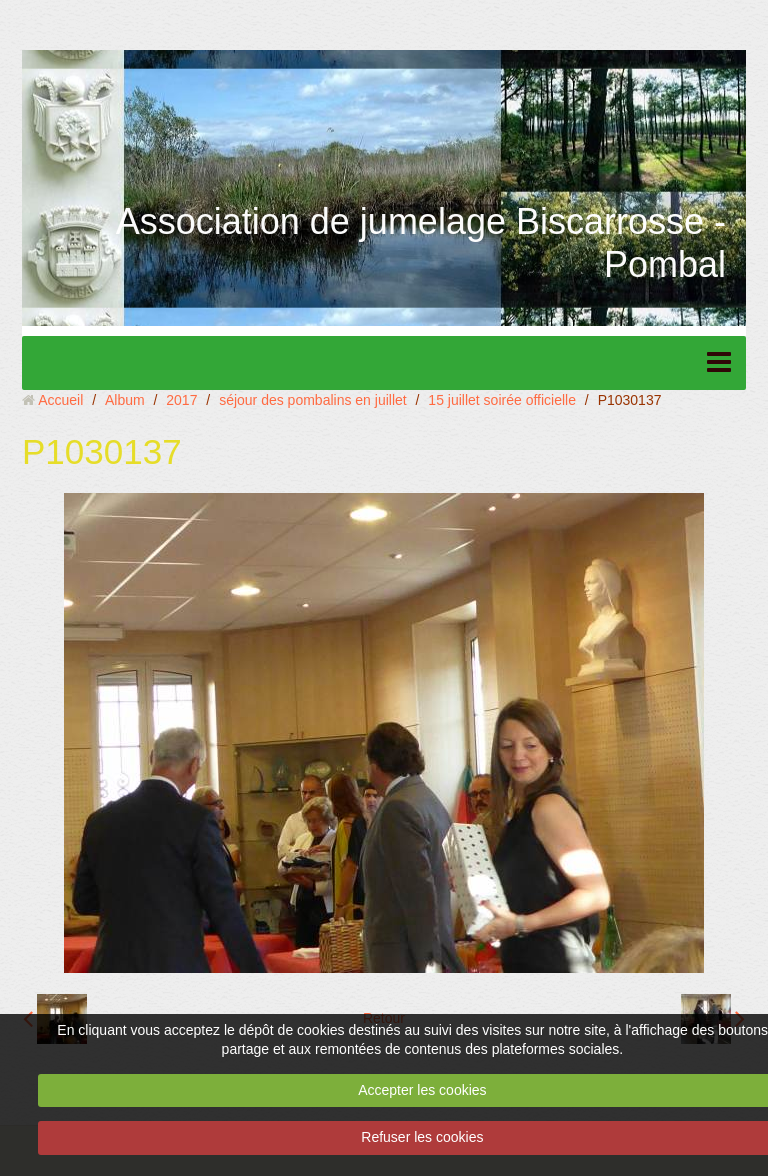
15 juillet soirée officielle (502, 400)
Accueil (60, 400)
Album (125, 400)
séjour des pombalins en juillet (313, 400)
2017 (181, 400)
